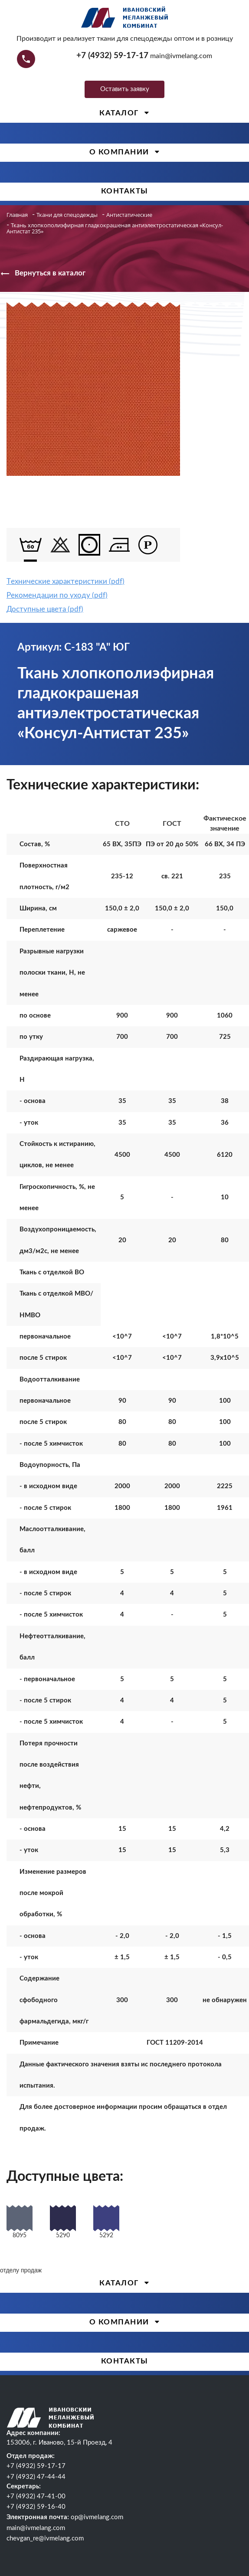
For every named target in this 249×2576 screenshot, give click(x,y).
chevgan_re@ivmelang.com (45, 2538)
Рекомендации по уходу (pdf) (57, 595)
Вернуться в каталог (42, 273)
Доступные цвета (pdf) (45, 609)
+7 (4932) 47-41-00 (36, 2496)
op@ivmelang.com (97, 2517)
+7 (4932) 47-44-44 (36, 2477)
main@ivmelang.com (181, 55)
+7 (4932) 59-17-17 (112, 56)
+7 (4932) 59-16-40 (36, 2507)
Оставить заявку (124, 89)
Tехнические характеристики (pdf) (65, 581)
